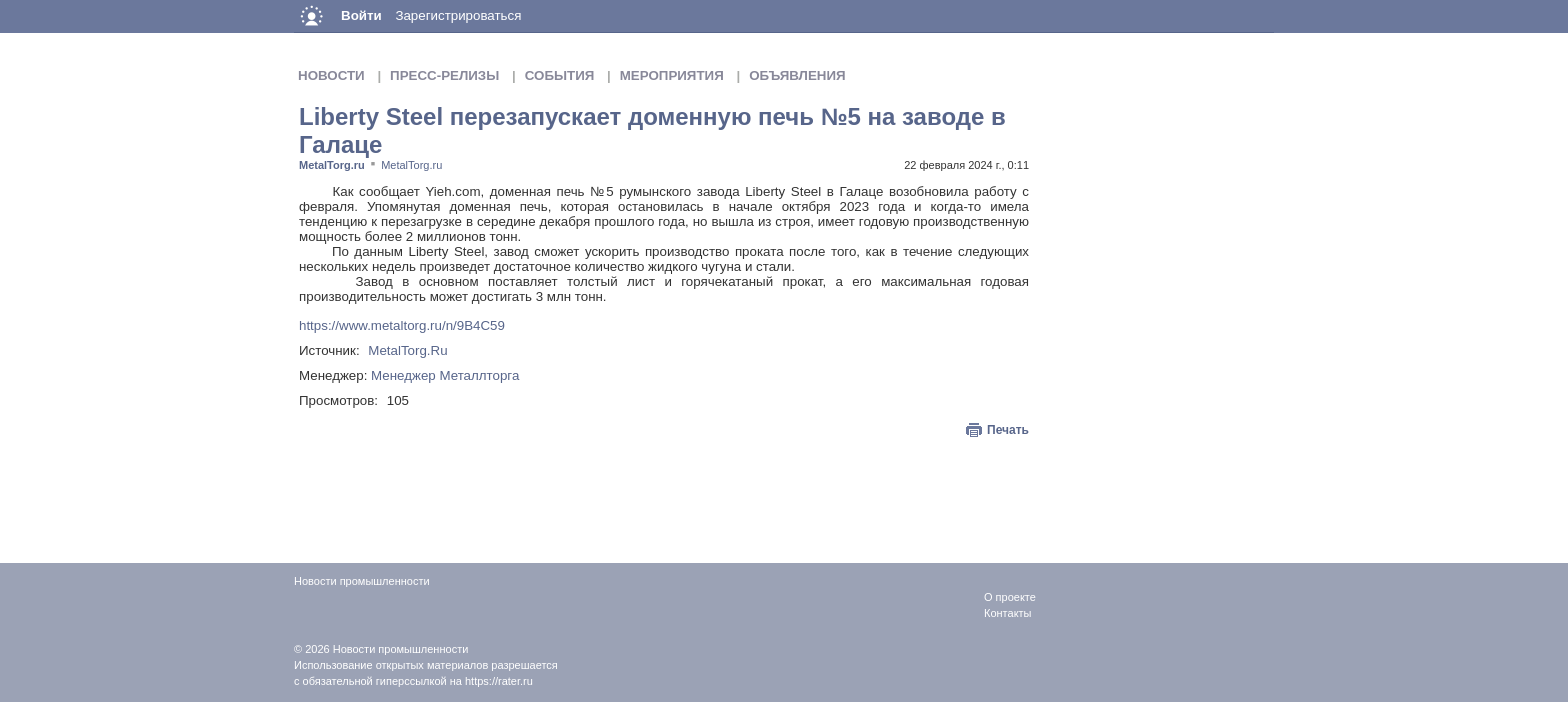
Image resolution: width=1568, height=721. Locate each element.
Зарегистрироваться (458, 15)
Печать (1008, 430)
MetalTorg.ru (332, 165)
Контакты (1008, 613)
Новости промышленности (401, 649)
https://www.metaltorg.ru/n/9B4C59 (402, 325)
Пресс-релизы (444, 75)
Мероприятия (672, 75)
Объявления (797, 75)
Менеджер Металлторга (445, 375)
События (560, 75)
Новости (331, 75)
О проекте (1010, 597)
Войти (361, 15)
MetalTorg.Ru (407, 350)
